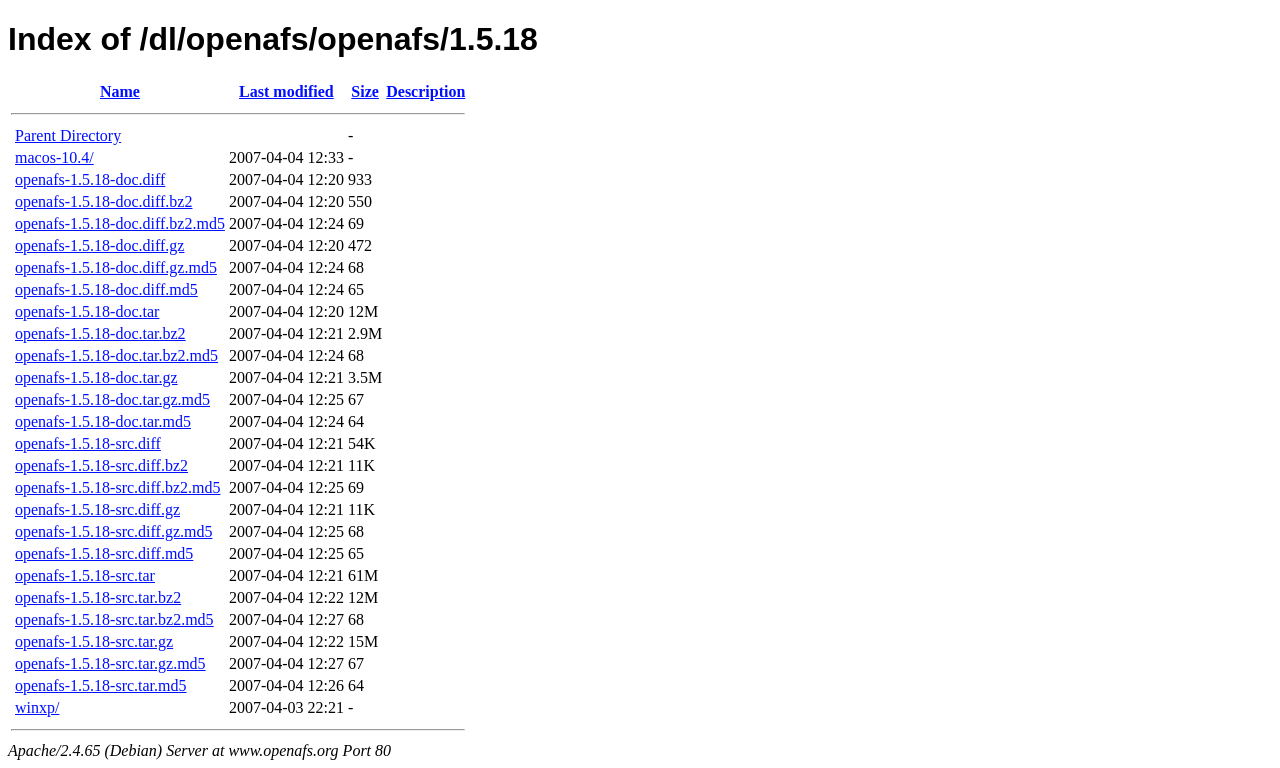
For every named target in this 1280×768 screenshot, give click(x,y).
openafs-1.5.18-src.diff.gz (97, 509)
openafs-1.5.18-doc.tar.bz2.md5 (116, 355)
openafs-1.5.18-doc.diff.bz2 (103, 201)
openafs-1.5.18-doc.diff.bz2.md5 (120, 223)
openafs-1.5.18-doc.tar (87, 311)
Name (120, 91)
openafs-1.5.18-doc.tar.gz (96, 377)
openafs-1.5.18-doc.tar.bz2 (100, 333)
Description (425, 91)
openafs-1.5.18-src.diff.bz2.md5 (117, 487)
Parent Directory (68, 135)
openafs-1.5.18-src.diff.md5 (104, 553)
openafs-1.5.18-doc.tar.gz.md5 (112, 399)
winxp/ (37, 707)
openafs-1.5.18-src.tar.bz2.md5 (114, 619)
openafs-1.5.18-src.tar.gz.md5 (110, 663)
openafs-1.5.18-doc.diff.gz (99, 245)
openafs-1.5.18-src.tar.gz (94, 641)
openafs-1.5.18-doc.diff (90, 179)
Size (365, 91)
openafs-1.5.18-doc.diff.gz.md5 (116, 267)
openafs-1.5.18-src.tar (85, 575)
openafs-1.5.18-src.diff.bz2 (101, 465)
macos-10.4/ (54, 157)
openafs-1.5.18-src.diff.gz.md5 (113, 531)
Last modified (286, 91)
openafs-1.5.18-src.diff (88, 443)
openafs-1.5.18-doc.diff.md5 (106, 289)
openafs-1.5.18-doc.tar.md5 (103, 421)
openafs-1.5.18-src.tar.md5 (101, 685)
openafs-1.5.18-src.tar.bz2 (98, 597)
